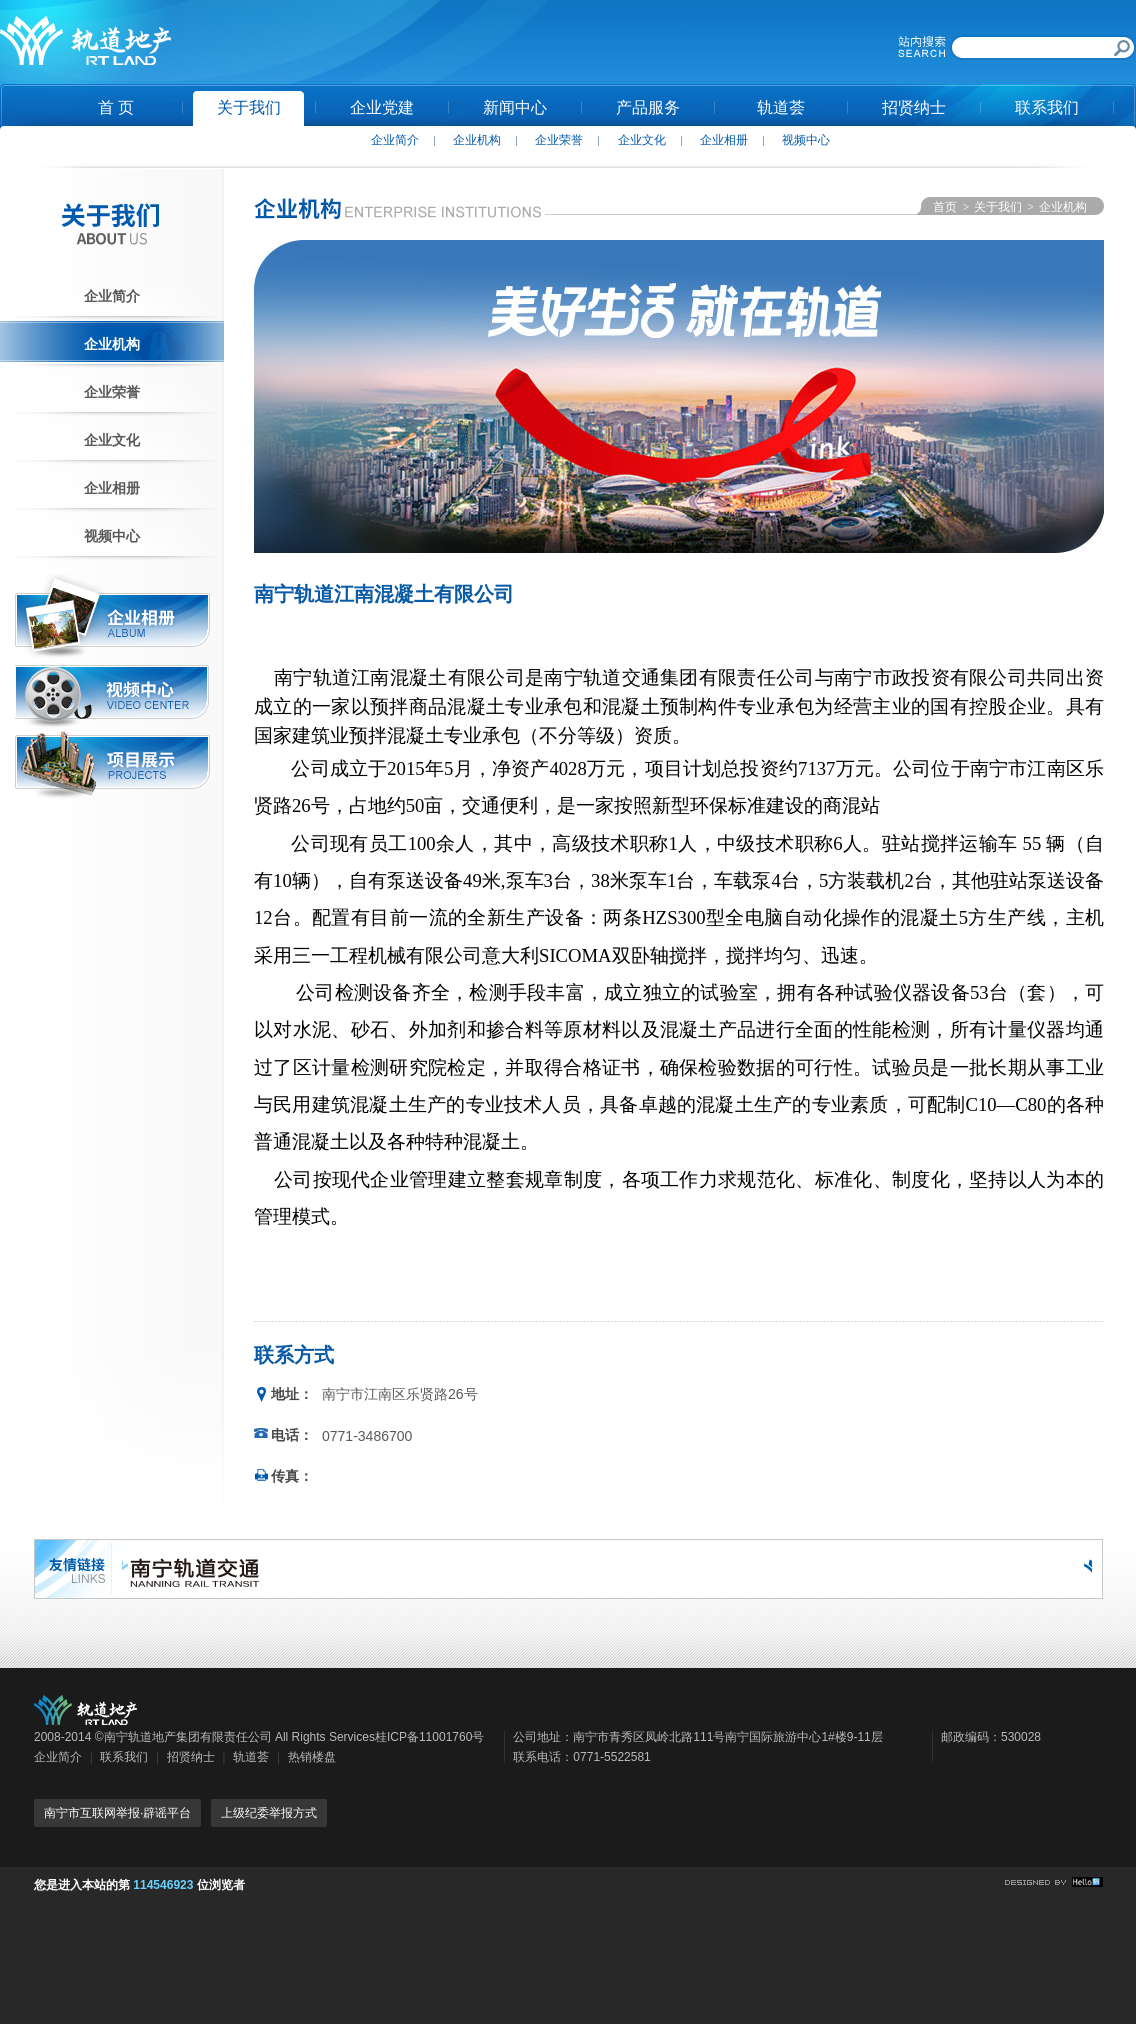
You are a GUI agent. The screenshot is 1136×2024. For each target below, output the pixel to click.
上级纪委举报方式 (269, 1813)
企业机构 (477, 140)
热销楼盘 (312, 1757)
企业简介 (395, 140)
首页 (945, 207)
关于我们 (249, 107)
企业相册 (724, 140)
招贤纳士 (914, 107)
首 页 (116, 107)
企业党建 (382, 107)
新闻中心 (515, 107)
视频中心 (806, 140)
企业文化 (642, 140)
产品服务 (648, 107)
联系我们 (1047, 107)
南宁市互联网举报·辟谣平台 (117, 1813)
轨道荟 (781, 107)
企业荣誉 (559, 140)
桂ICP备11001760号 (429, 1737)
